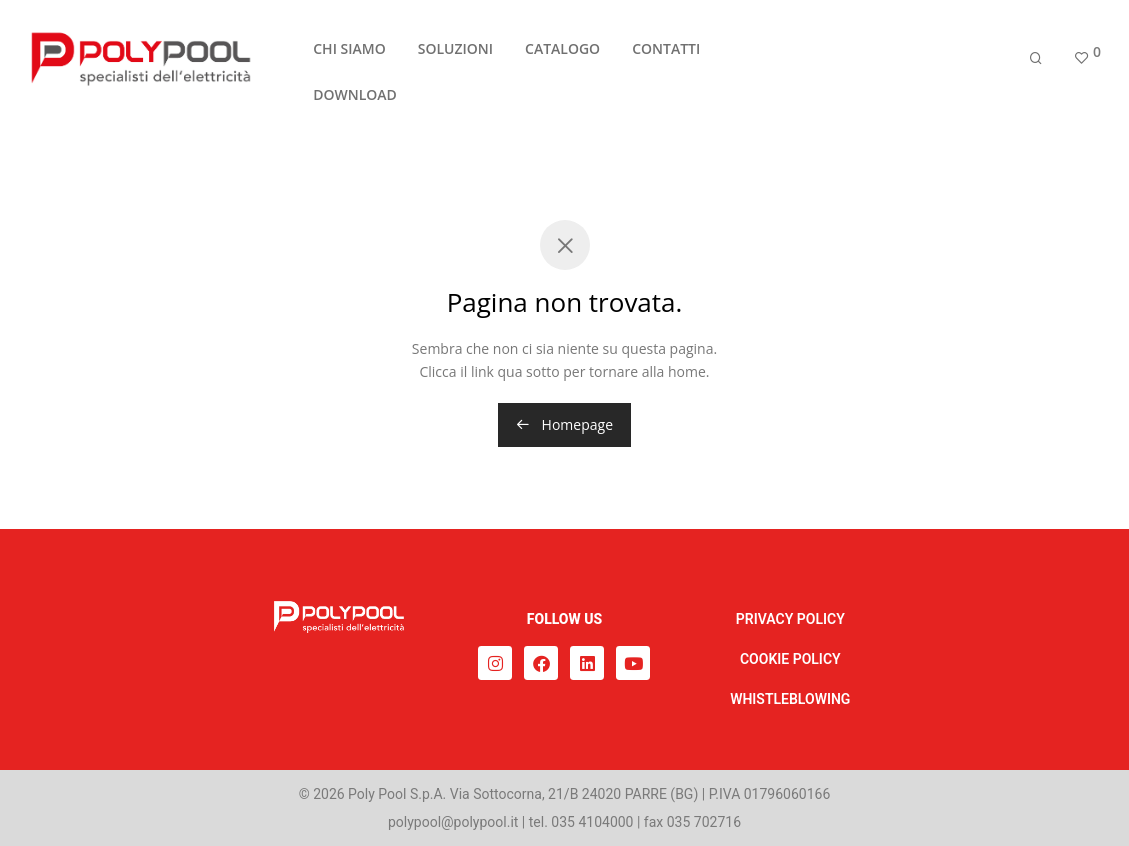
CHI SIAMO (349, 53)
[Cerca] (1036, 62)
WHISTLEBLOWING (790, 699)
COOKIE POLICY (790, 659)
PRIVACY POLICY (790, 619)
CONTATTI (666, 53)
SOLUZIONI (455, 53)
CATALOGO (562, 53)
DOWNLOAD (355, 99)
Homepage (564, 424)
